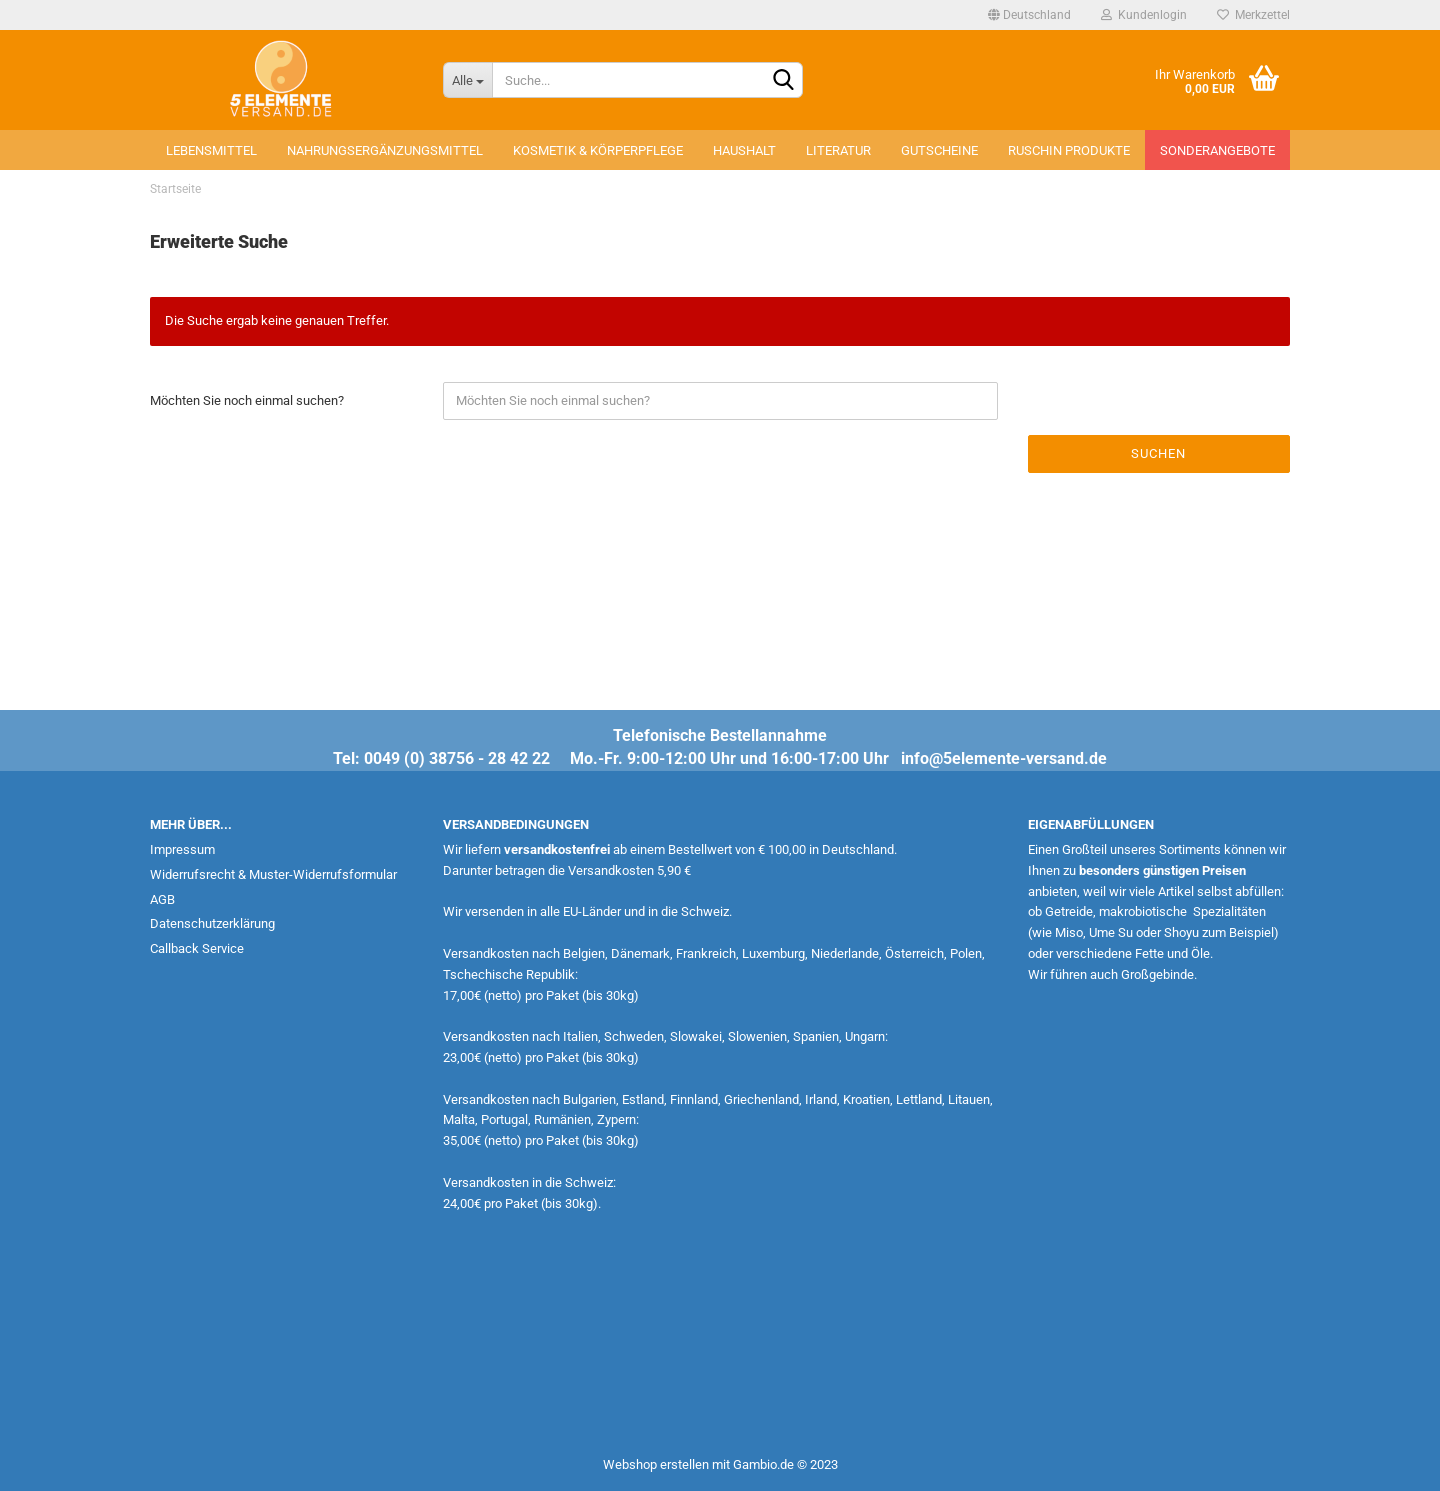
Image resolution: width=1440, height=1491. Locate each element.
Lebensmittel (211, 150)
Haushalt (744, 150)
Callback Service (197, 948)
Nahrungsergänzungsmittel (385, 150)
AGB (162, 899)
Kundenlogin (1144, 15)
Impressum (182, 849)
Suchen (1158, 453)
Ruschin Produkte (1069, 150)
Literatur (838, 150)
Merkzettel (1253, 15)
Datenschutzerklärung (212, 923)
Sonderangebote (1217, 150)
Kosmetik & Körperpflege (598, 150)
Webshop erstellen (656, 1464)
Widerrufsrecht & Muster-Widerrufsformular (273, 874)
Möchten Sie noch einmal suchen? (247, 400)
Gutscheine (939, 150)
